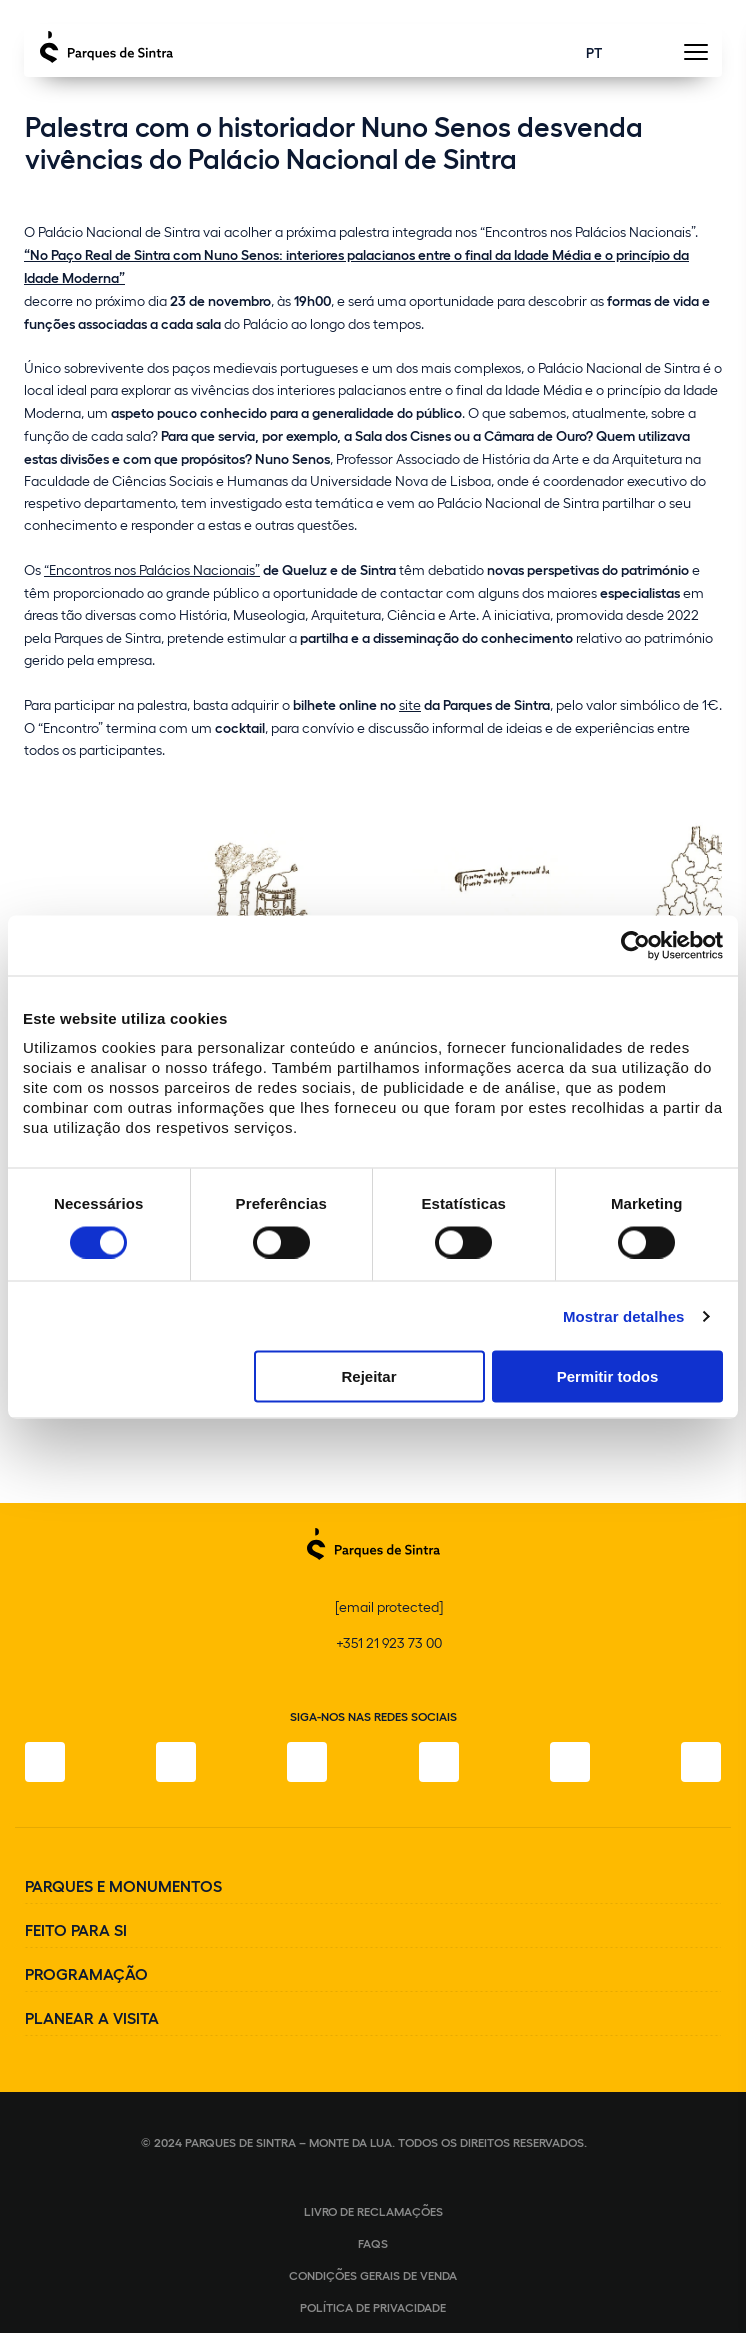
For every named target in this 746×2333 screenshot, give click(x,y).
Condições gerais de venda (373, 2275)
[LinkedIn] (701, 1762)
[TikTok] (439, 1762)
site (410, 704)
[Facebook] (45, 1762)
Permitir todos (608, 1376)
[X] (307, 1762)
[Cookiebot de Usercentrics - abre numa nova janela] (635, 945)
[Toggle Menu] (695, 57)
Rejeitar (368, 1376)
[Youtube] (570, 1762)
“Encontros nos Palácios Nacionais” (152, 569)
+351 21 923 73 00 (389, 1642)
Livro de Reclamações (373, 2211)
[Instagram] (176, 1762)
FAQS (373, 2243)
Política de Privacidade (373, 2307)
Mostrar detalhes (624, 1315)
